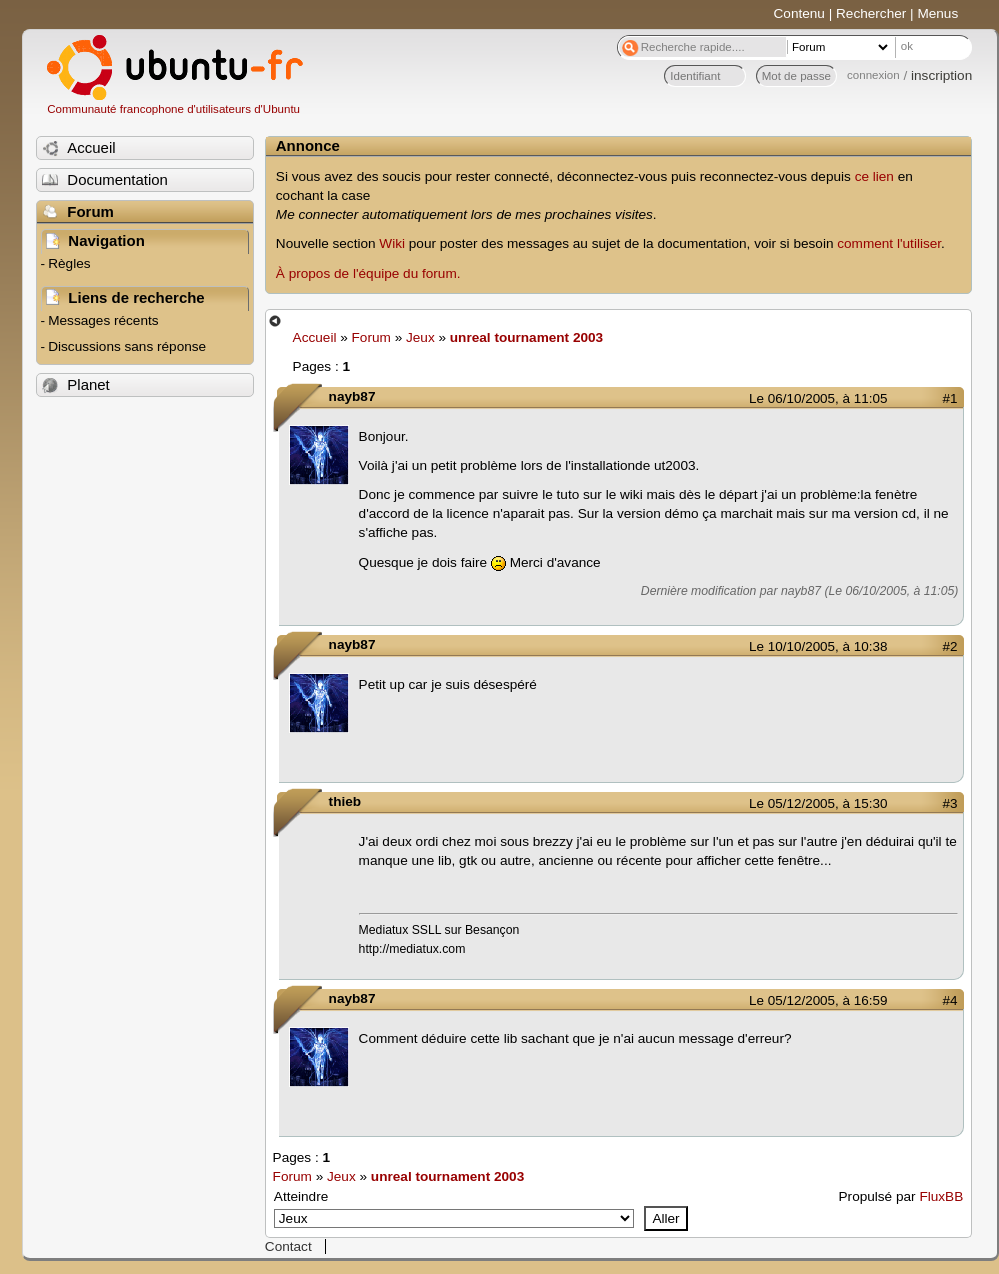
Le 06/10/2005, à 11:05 (818, 398)
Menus (937, 13)
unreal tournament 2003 (526, 337)
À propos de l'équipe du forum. (368, 273)
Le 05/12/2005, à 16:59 (818, 1000)
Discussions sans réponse (127, 346)
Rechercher (871, 13)
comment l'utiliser (889, 243)
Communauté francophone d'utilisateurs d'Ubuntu (173, 109)
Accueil (315, 337)
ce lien (874, 176)
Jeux (420, 337)
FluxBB (941, 1196)
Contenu (799, 13)
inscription (941, 75)
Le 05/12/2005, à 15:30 (818, 803)
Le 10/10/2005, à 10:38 (818, 646)
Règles (69, 263)
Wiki (392, 243)
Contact (288, 1246)
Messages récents (103, 320)
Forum (371, 337)
